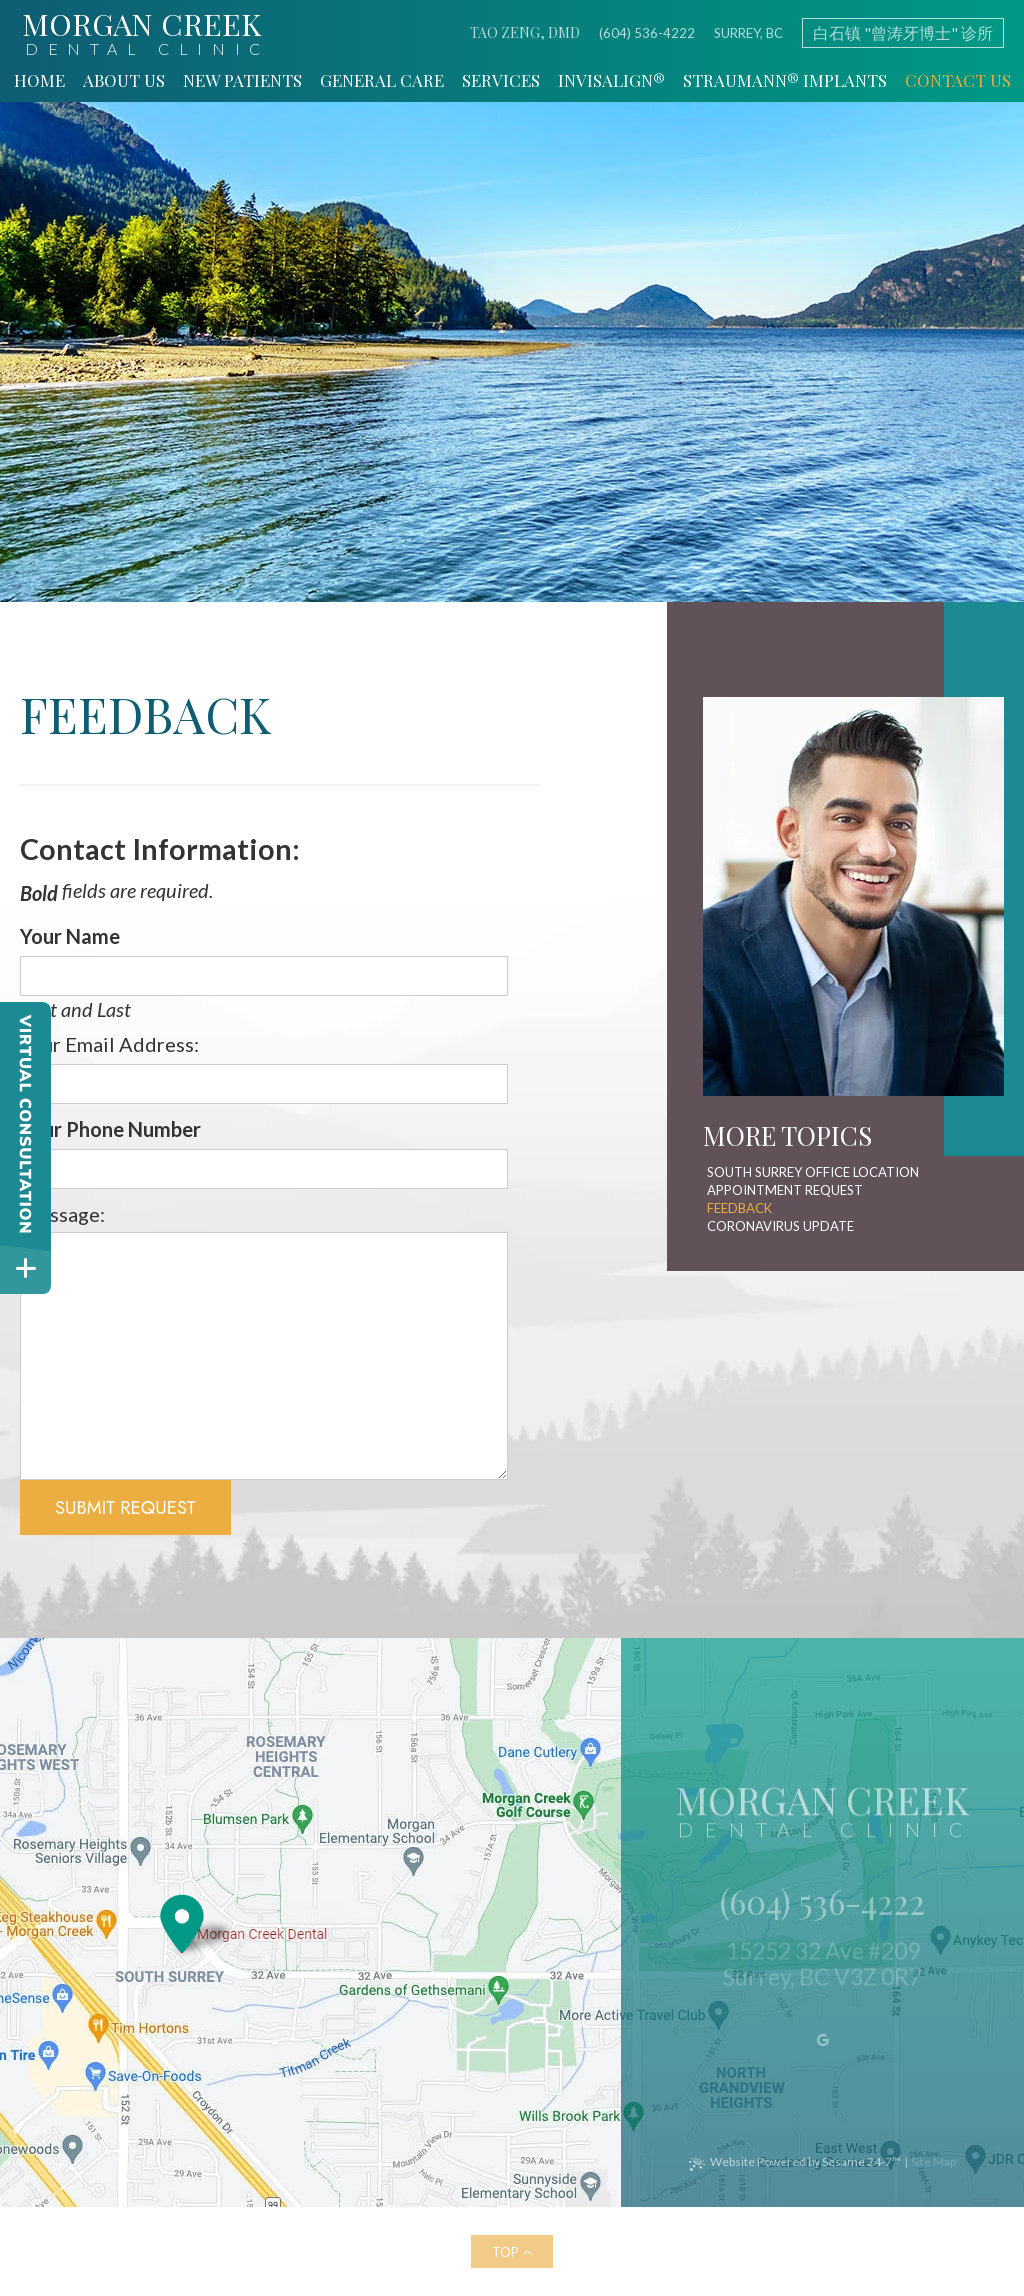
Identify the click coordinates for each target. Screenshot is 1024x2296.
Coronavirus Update (780, 1226)
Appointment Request (785, 1190)
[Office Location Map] (182, 1915)
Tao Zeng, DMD (525, 33)
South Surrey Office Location (813, 1172)
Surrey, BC (748, 33)
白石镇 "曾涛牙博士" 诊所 (903, 32)
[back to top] (512, 2251)
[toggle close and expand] (25, 1268)
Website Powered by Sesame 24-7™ (805, 2162)
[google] (822, 2049)
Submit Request (125, 1507)
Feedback (739, 1208)
